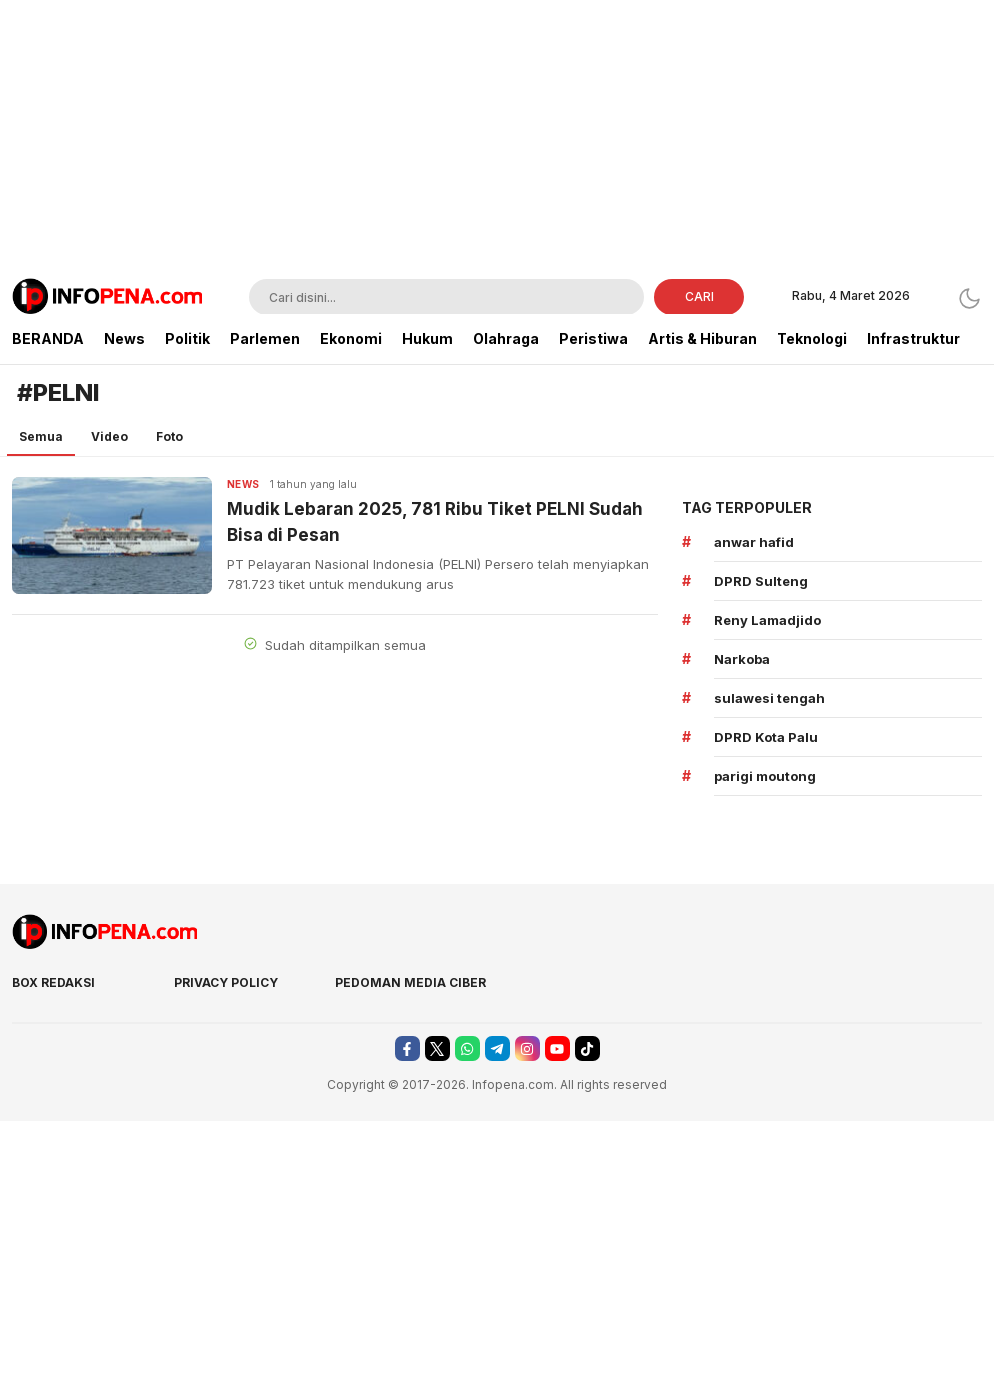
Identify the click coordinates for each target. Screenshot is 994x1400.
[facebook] (407, 1048)
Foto (169, 436)
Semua (41, 436)
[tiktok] (587, 1048)
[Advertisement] (497, 140)
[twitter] (437, 1048)
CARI (699, 296)
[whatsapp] (467, 1048)
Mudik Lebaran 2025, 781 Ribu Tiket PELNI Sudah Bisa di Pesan (435, 522)
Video (109, 436)
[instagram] (527, 1048)
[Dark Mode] (969, 298)
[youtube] (557, 1048)
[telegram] (497, 1048)
